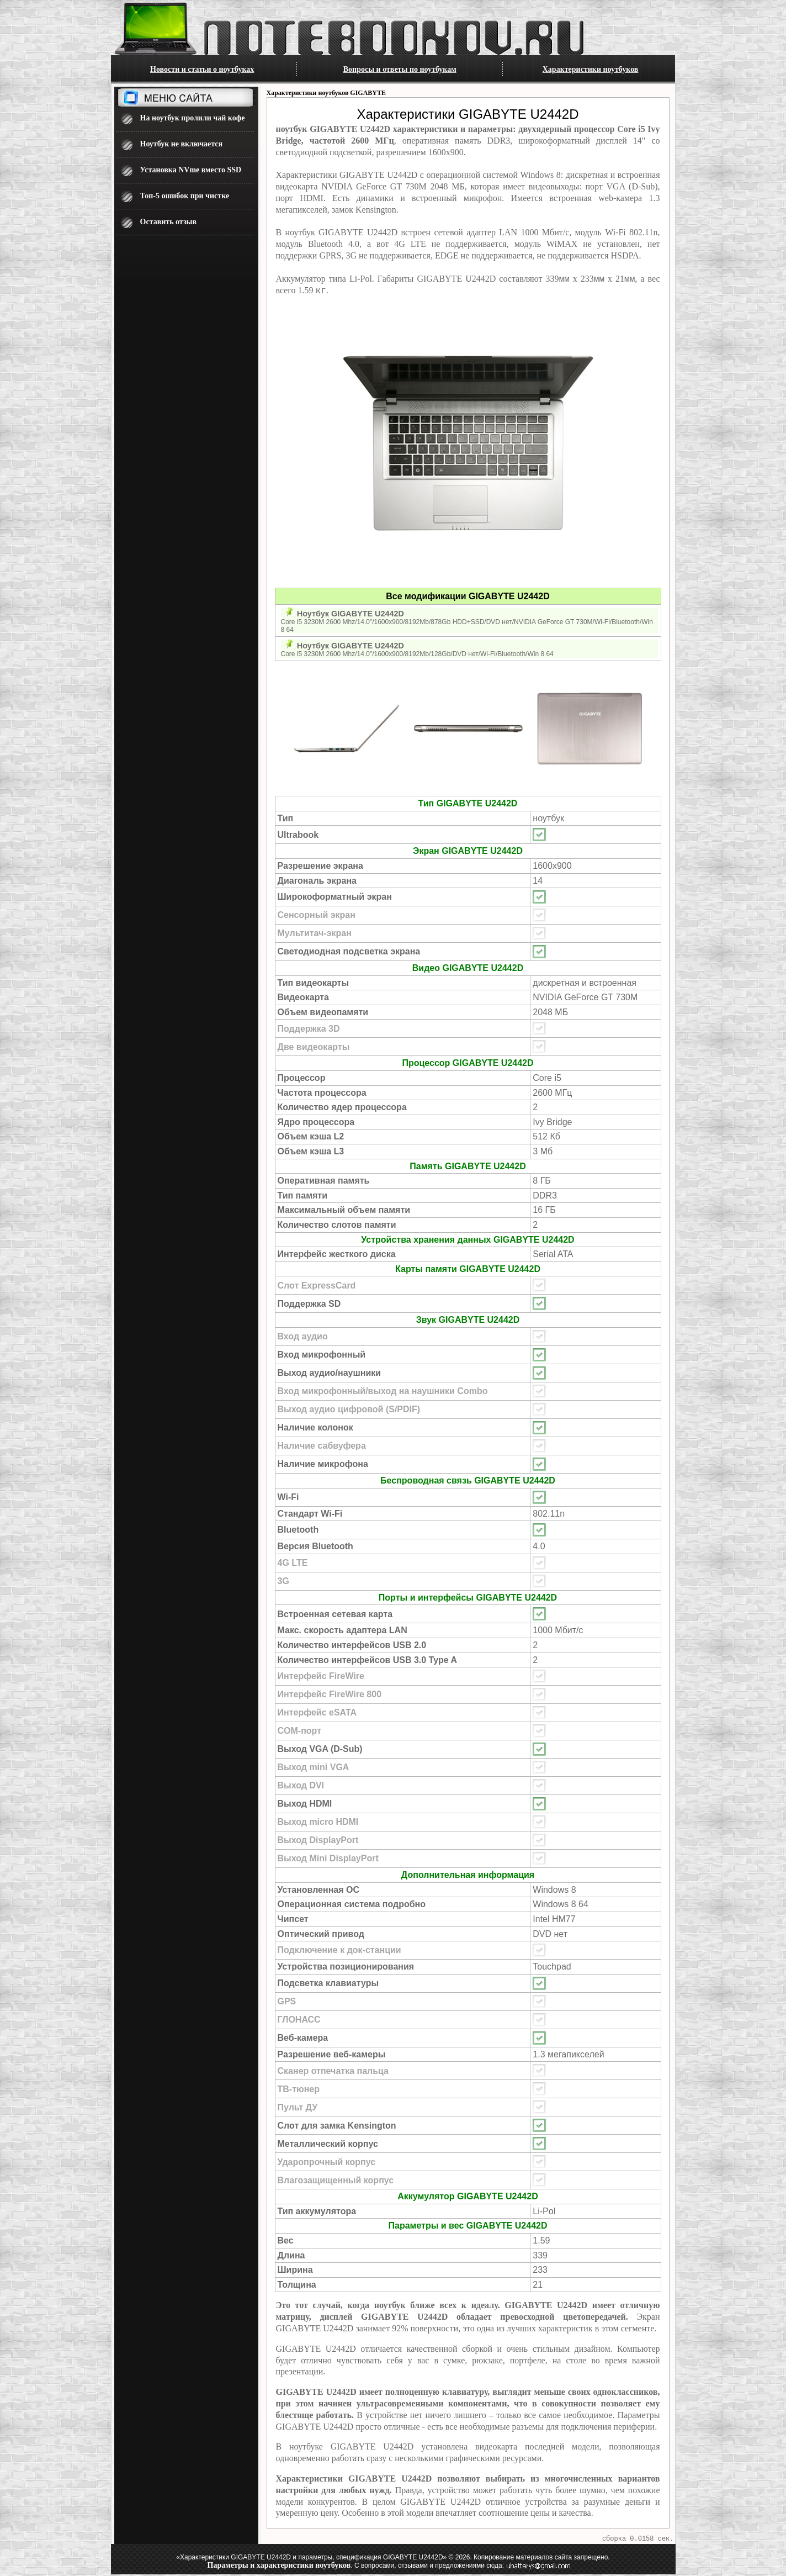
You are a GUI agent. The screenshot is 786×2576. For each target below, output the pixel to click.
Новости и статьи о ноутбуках (202, 69)
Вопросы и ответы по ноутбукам (399, 69)
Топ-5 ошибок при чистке (185, 196)
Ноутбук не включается (181, 144)
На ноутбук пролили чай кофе (192, 118)
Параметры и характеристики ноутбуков (279, 2567)
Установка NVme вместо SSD (191, 170)
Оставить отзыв (168, 222)
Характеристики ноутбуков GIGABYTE (326, 93)
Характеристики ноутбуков (591, 69)
